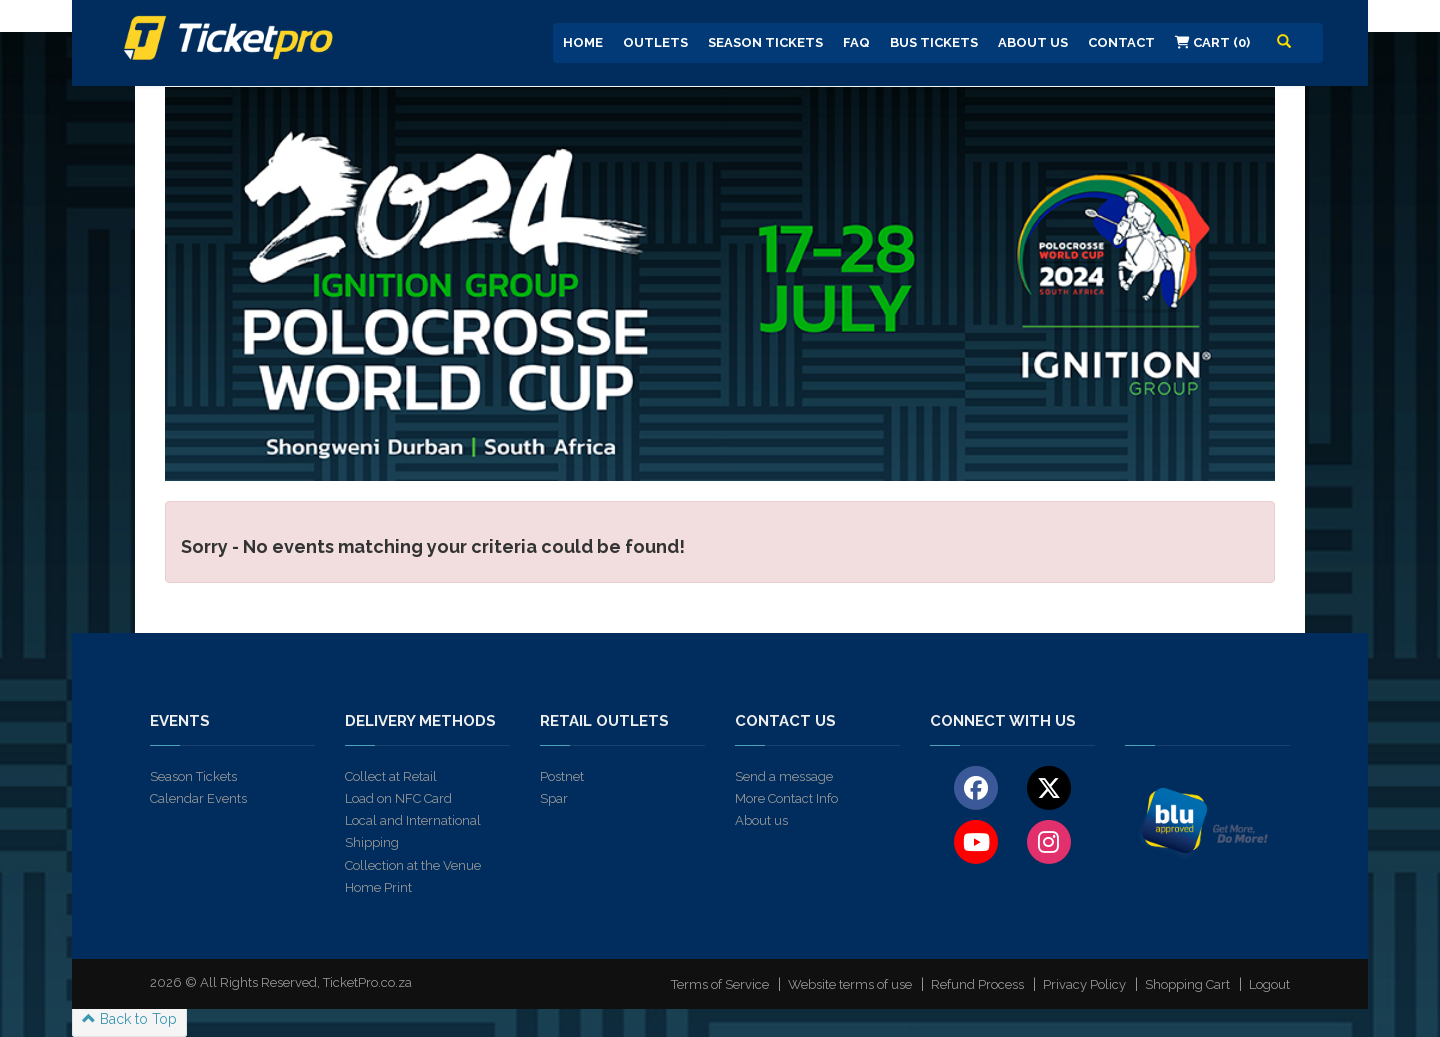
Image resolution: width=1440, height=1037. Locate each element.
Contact (1121, 42)
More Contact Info (786, 798)
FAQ (856, 42)
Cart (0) (1212, 42)
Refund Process (977, 984)
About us (761, 820)
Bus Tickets (934, 42)
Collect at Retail (391, 776)
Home (583, 42)
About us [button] (1033, 42)
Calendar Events (198, 798)
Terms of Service (720, 984)
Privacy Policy (1084, 984)
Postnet (562, 776)
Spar (554, 798)
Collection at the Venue (413, 865)
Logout (1269, 984)
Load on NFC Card (398, 798)
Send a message (784, 776)
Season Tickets (765, 42)
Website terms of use (850, 984)
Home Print (378, 887)
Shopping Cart (1187, 984)
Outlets (655, 42)
